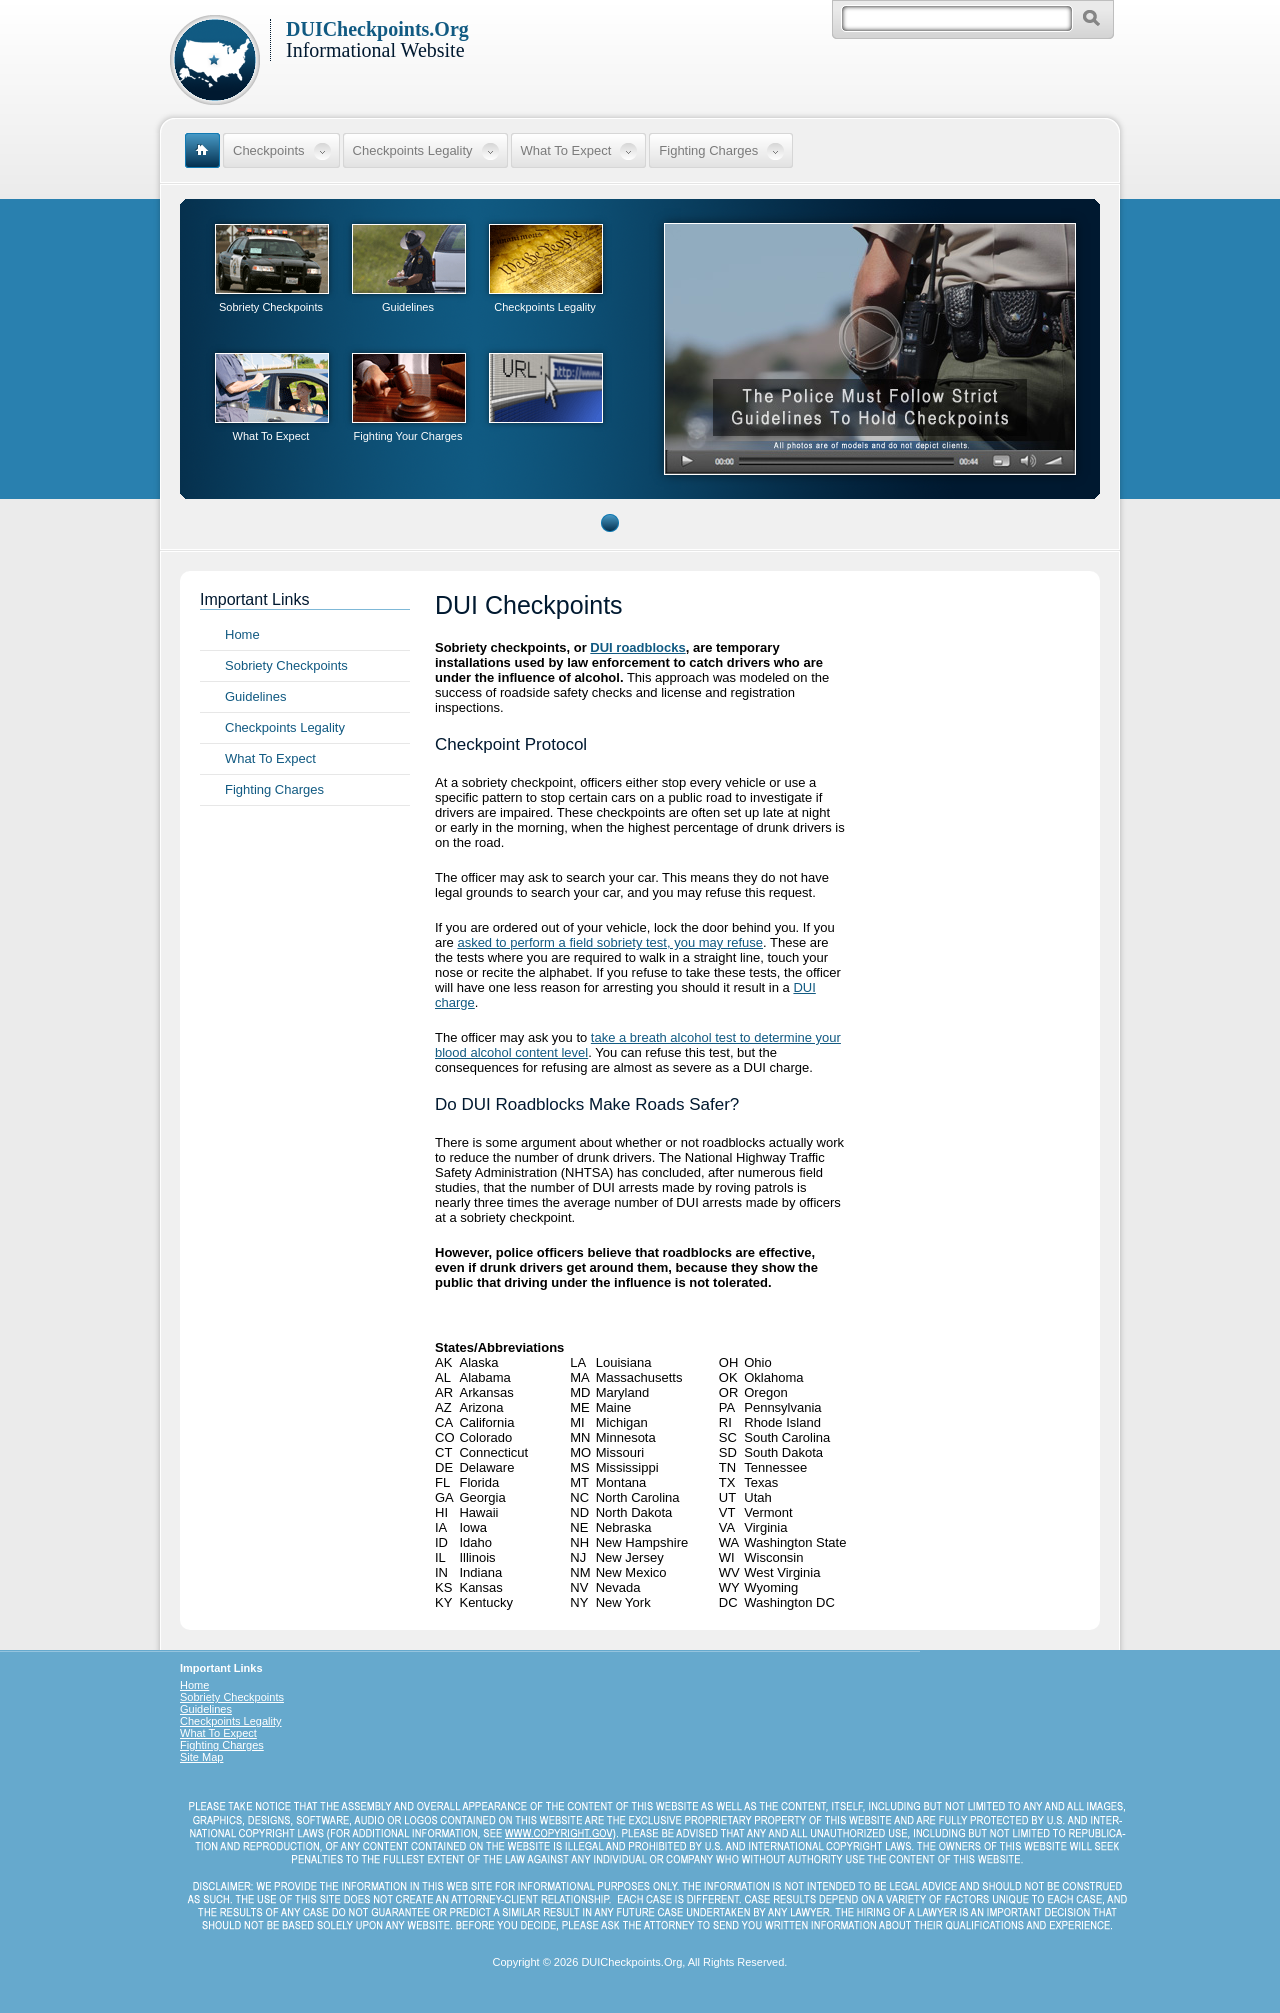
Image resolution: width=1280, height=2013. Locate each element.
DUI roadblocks (637, 647)
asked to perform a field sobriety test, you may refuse (610, 942)
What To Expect (271, 436)
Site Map (201, 1757)
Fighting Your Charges (408, 436)
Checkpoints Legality (545, 307)
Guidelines (408, 307)
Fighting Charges (274, 789)
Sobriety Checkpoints (271, 307)
